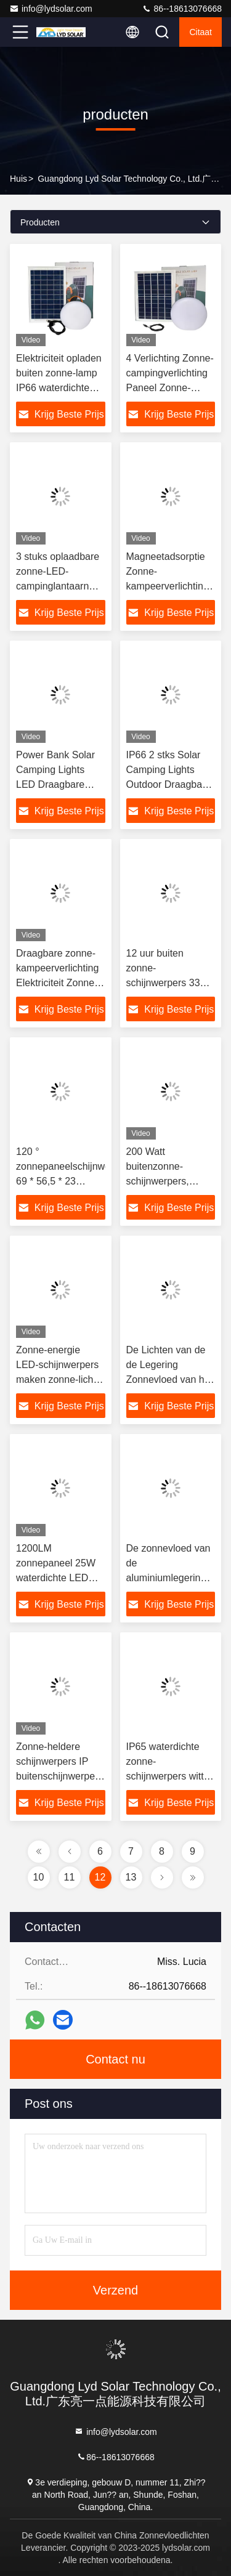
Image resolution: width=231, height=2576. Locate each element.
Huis (18, 179)
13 (131, 1877)
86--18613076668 (182, 9)
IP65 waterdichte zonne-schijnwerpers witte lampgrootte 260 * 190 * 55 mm (167, 1776)
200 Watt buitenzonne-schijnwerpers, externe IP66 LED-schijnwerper (167, 1181)
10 (38, 1877)
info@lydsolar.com (50, 9)
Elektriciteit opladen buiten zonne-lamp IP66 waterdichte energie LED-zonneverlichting (59, 388)
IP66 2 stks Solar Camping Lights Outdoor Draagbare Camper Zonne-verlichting (168, 784)
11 (69, 1877)
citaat (200, 32)
